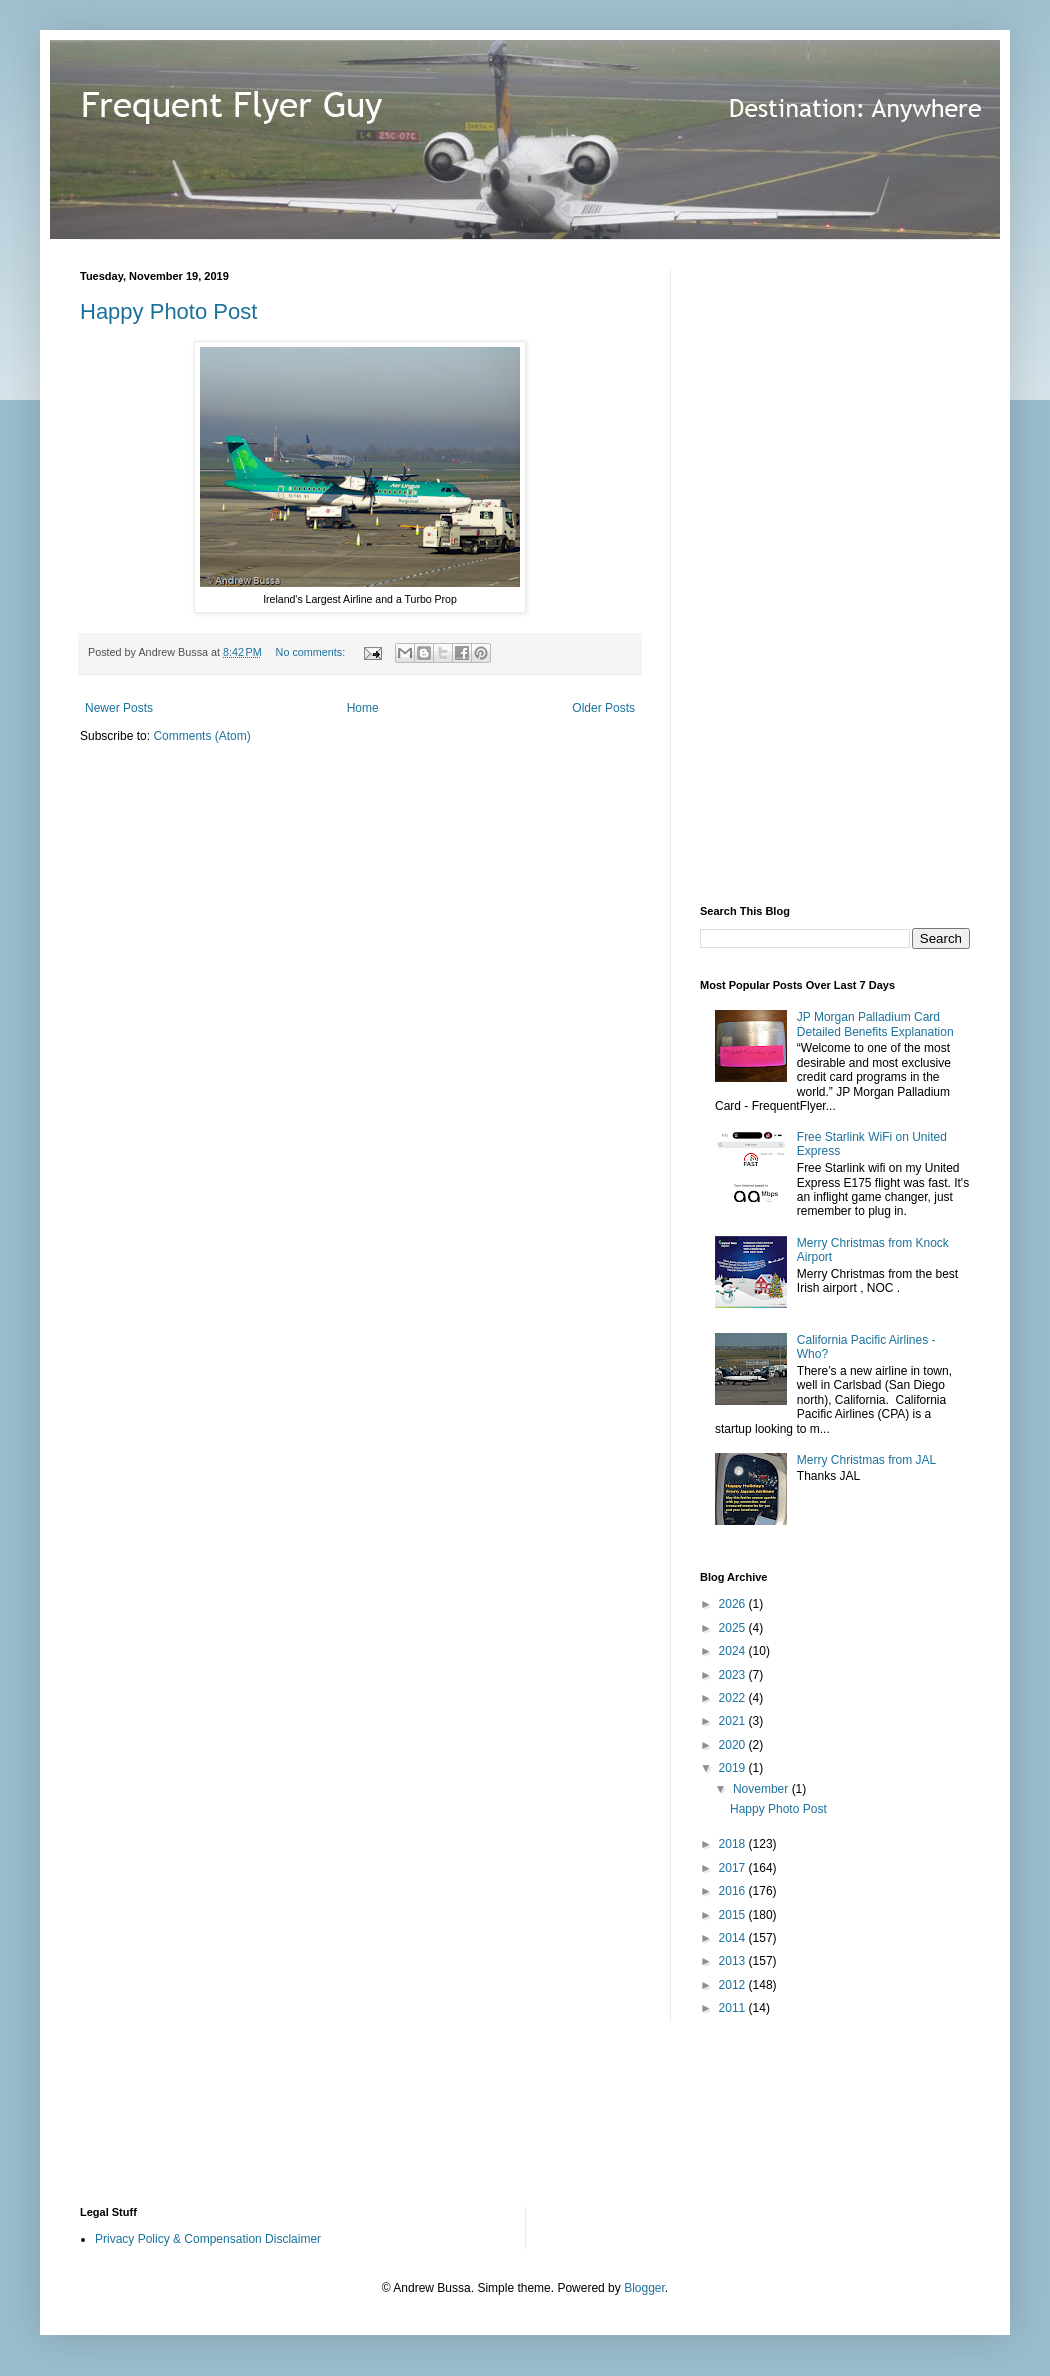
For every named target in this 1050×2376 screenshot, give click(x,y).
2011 (734, 2008)
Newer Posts (119, 708)
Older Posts (603, 708)
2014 (734, 1938)
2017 (734, 1868)
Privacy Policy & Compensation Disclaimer (208, 2239)
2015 (734, 1915)
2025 (734, 1628)
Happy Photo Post (168, 311)
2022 (734, 1698)
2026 (734, 1604)
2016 (734, 1891)
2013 (734, 1961)
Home (363, 708)
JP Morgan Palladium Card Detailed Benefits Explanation (875, 1024)
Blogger (644, 2288)
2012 (734, 1985)
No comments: (312, 652)
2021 (734, 1721)
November (762, 1789)
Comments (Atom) (201, 736)
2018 (734, 1844)
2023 (734, 1675)
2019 (734, 1768)
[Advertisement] (792, 570)
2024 (734, 1651)
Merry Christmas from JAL (866, 1460)
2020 (734, 1745)
